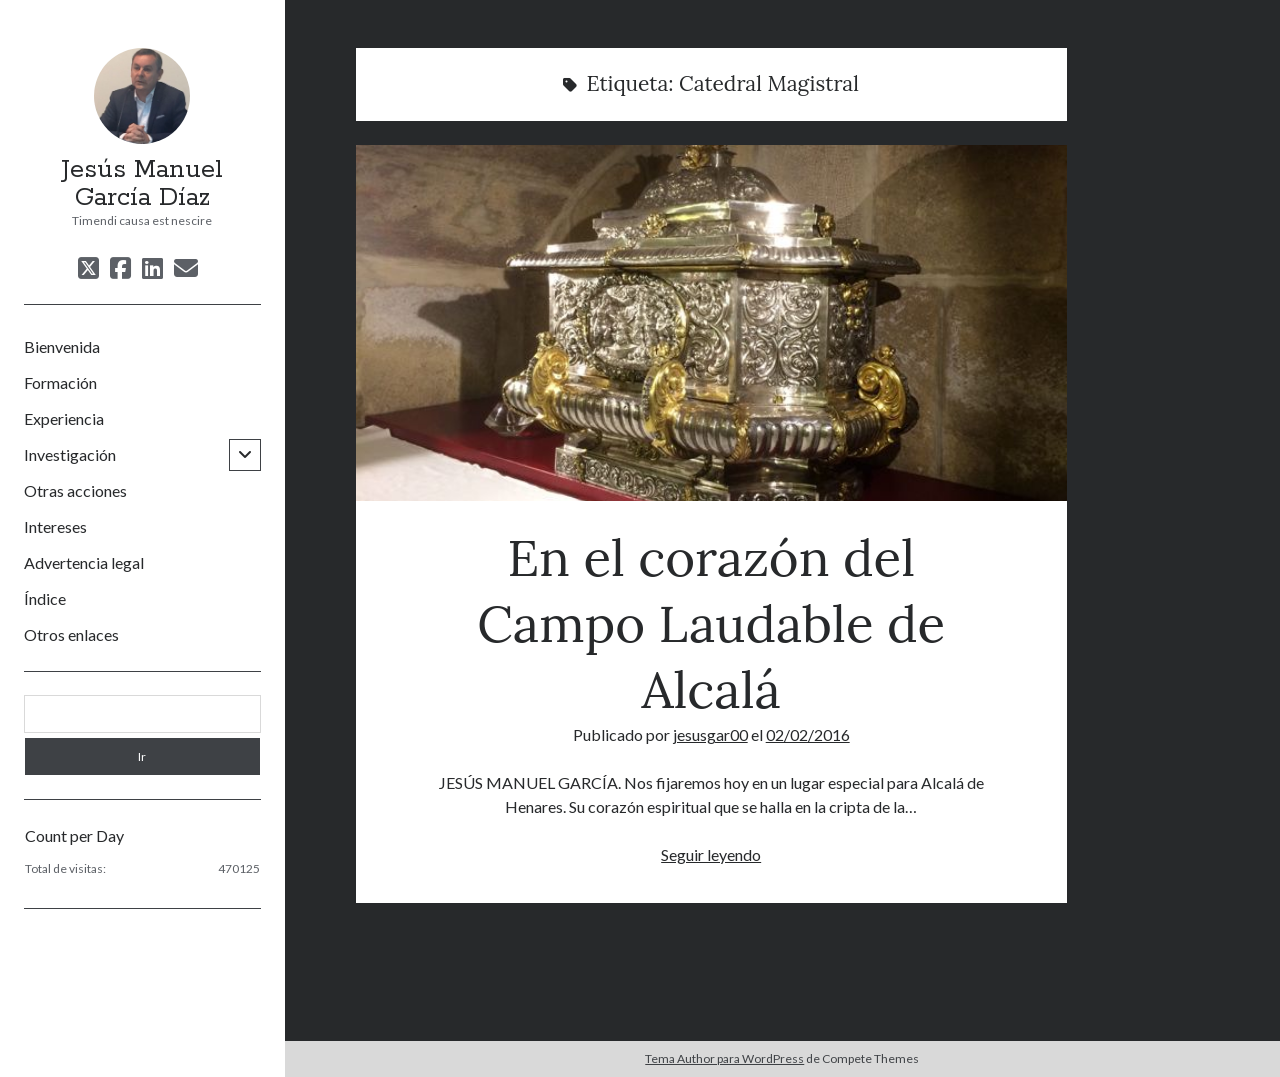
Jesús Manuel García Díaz (142, 184)
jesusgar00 (710, 734)
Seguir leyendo (711, 854)
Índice (45, 598)
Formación (60, 382)
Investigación (70, 454)
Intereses (55, 526)
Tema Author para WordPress (724, 1058)
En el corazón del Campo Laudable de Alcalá (711, 323)
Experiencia (64, 418)
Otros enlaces (71, 634)
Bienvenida (62, 346)
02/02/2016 (808, 734)
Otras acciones (75, 490)
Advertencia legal (84, 562)
